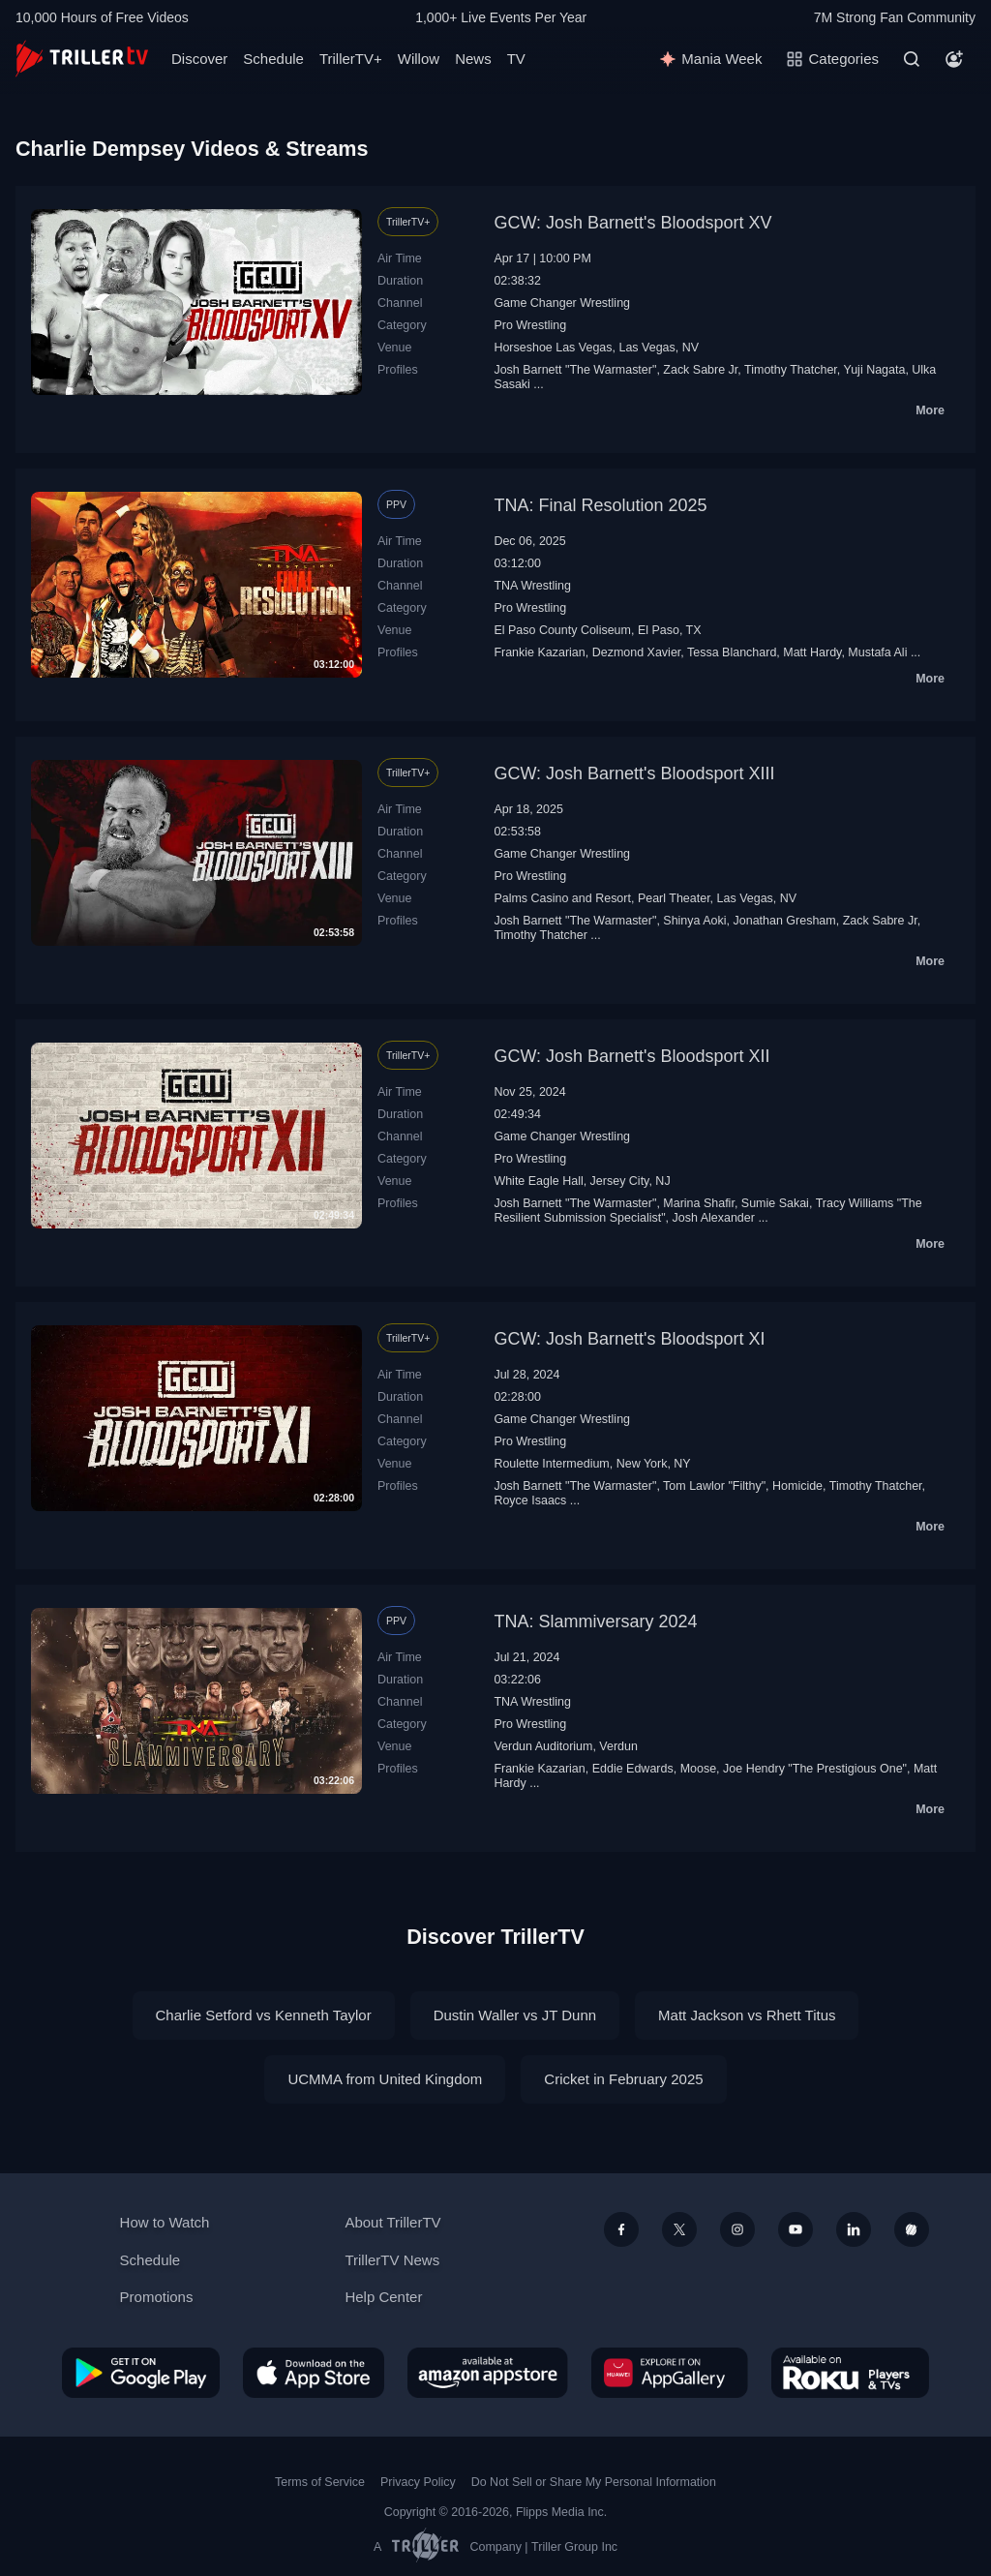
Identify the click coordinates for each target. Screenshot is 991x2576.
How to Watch (165, 2222)
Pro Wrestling (530, 325)
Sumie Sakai (775, 1203)
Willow (418, 58)
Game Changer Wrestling (562, 303)
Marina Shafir (699, 1203)
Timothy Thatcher (790, 370)
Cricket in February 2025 (623, 2079)
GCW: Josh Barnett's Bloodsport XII (631, 1056)
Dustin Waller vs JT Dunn (515, 2015)
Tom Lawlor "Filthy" (714, 1486)
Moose (698, 1768)
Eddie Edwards (633, 1768)
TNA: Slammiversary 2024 (595, 1621)
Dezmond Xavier (636, 652)
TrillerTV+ (350, 58)
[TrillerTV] (81, 58)
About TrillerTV (392, 2222)
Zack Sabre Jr (700, 370)
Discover (199, 58)
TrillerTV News (392, 2260)
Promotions (157, 2296)
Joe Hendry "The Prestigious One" (815, 1768)
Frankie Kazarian (539, 652)
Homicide (797, 1486)
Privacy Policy (418, 2482)
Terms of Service (320, 2482)
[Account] (954, 59)
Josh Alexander (714, 1218)
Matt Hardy (812, 652)
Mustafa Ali (877, 652)
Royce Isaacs (530, 1500)
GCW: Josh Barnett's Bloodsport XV (632, 222)
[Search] (911, 59)
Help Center (383, 2296)
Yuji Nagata (875, 370)
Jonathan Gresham (785, 920)
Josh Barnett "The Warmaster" (575, 370)
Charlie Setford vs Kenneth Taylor (264, 2015)
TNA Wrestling (532, 585)
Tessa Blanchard (731, 652)
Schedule (273, 58)
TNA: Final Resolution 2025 (600, 505)
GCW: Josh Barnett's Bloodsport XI (629, 1339)
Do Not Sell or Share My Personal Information (593, 2482)
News (473, 58)
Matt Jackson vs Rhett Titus (746, 2015)
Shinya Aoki (694, 920)
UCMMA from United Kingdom (384, 2079)
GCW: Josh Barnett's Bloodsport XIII (634, 773)
